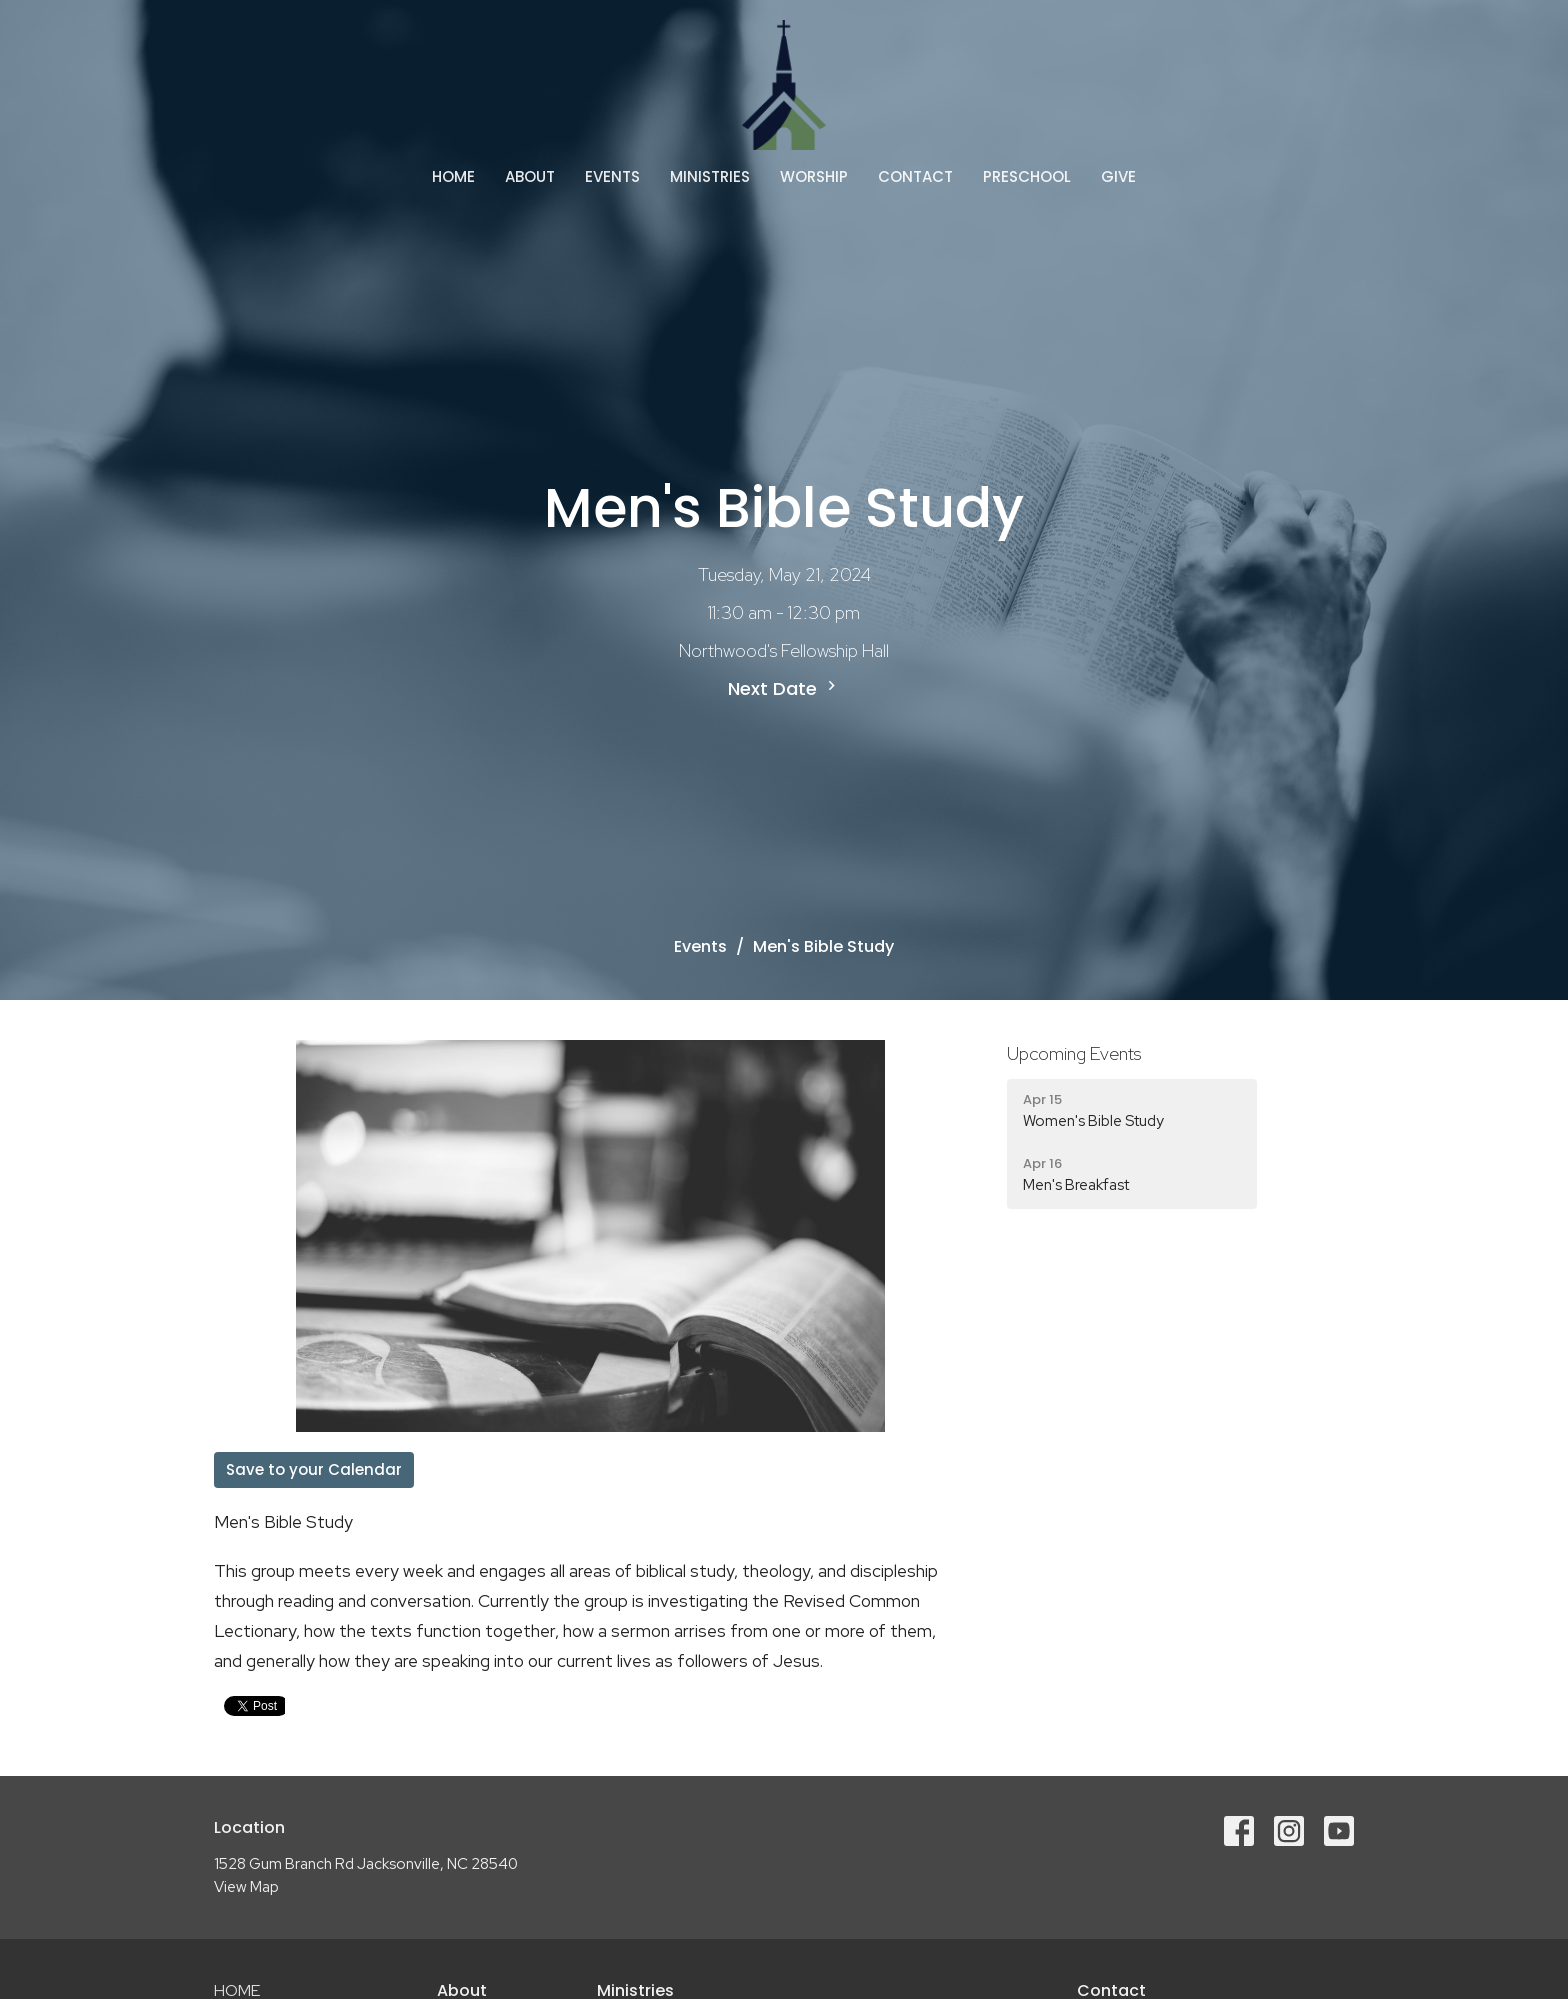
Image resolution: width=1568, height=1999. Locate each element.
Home (453, 176)
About (530, 176)
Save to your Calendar (314, 1469)
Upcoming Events (1074, 1053)
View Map (246, 1887)
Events (612, 176)
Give (1118, 176)
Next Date (784, 688)
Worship (814, 176)
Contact (915, 176)
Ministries (710, 176)
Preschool (1027, 176)
